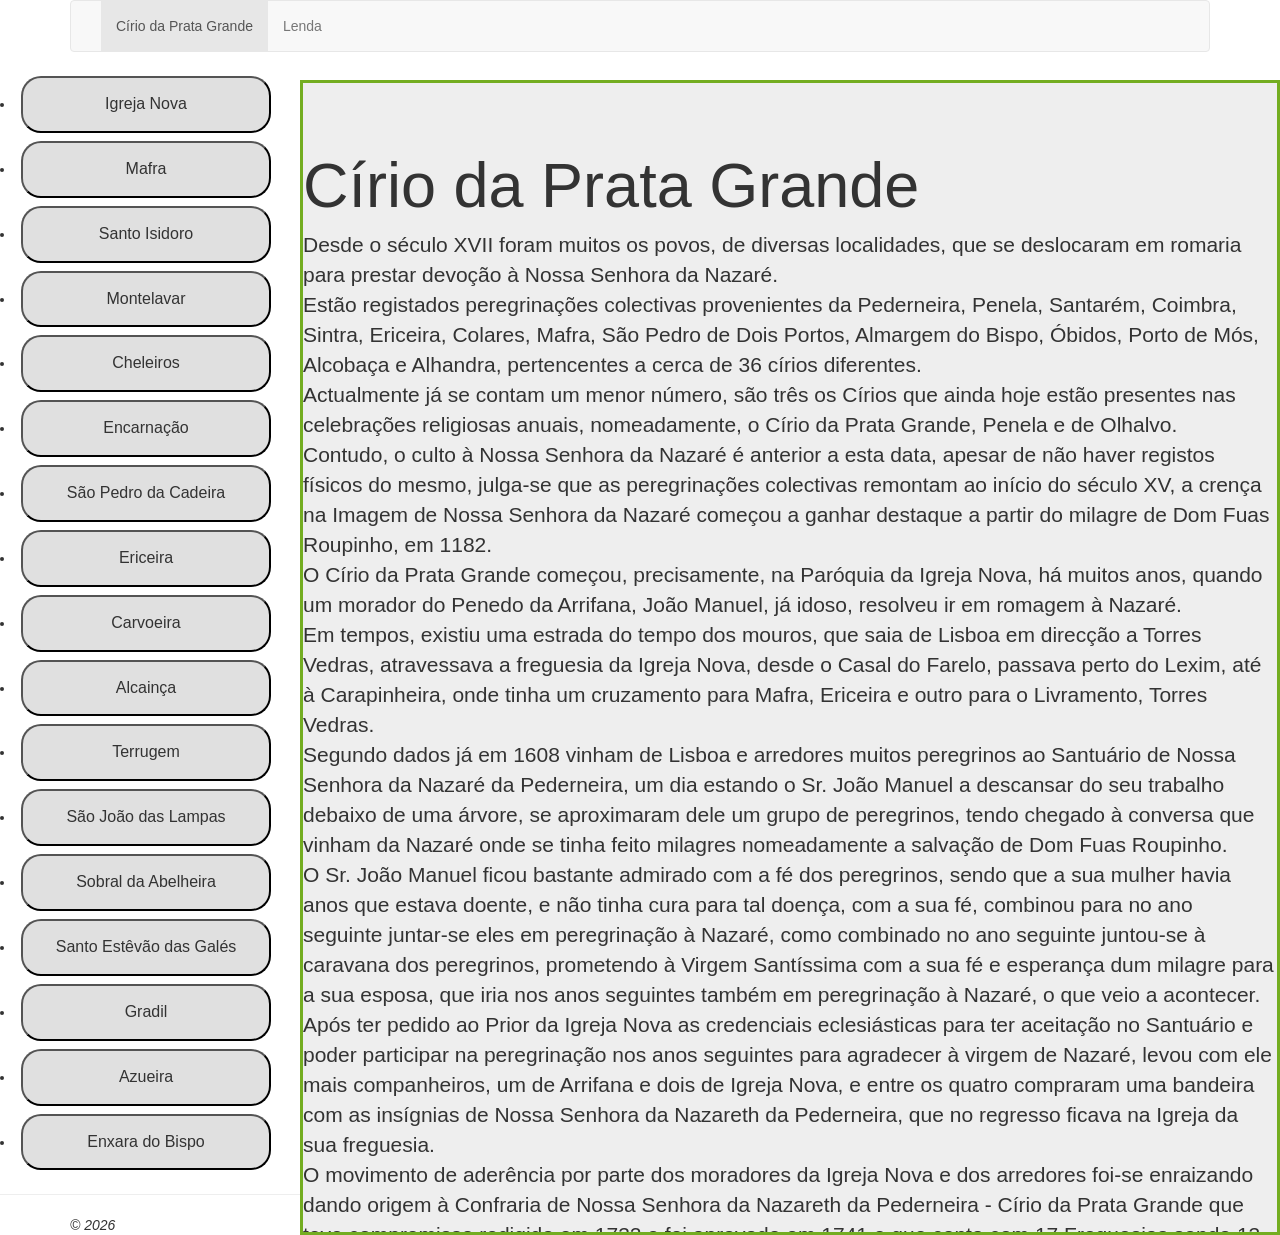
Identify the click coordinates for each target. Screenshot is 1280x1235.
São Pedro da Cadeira (146, 492)
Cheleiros (146, 362)
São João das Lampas (145, 816)
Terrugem (146, 751)
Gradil (146, 1011)
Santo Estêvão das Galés (146, 946)
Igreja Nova (146, 103)
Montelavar (145, 298)
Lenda (302, 26)
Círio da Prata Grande (184, 26)
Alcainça (146, 687)
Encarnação (145, 427)
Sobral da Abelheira (146, 881)
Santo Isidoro (146, 233)
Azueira (146, 1076)
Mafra (146, 168)
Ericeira (146, 557)
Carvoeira (145, 622)
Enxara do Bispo (145, 1141)
